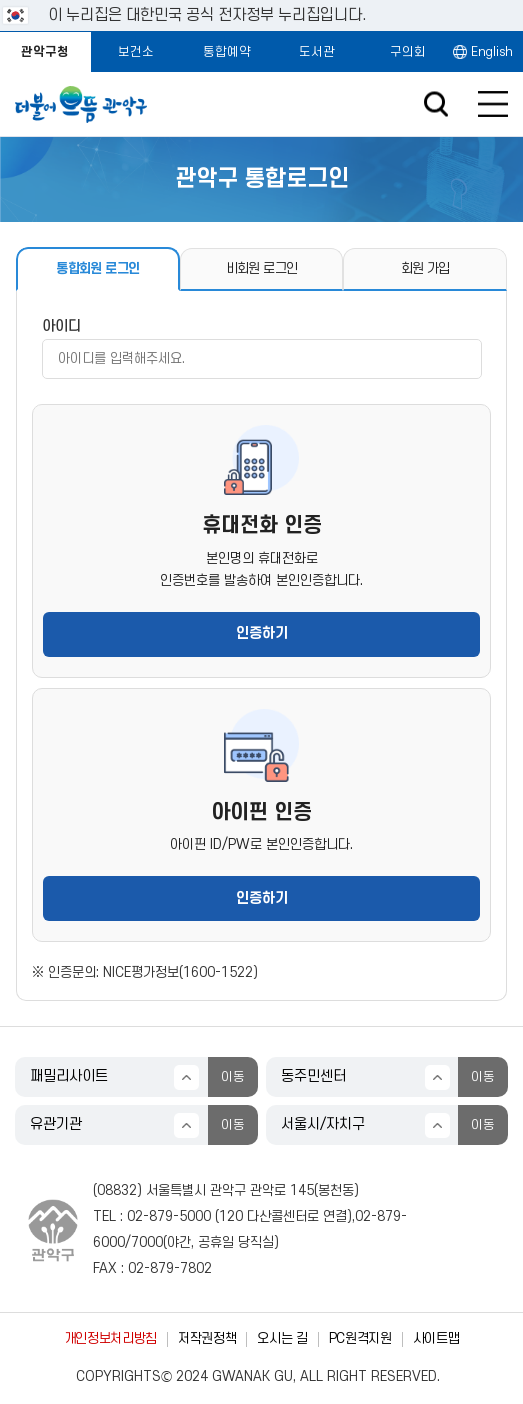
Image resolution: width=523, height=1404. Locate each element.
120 (231, 1216)
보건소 (136, 52)
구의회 (408, 52)
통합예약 (227, 52)
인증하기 (262, 633)
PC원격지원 (360, 1338)
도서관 (317, 52)
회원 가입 (425, 268)
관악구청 (45, 52)
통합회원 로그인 (97, 268)
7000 (147, 1242)
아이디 (61, 326)
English (492, 52)
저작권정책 (207, 1338)
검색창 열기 (435, 104)
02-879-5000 (169, 1216)
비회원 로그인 (261, 268)
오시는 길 (282, 1338)
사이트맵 (436, 1338)
